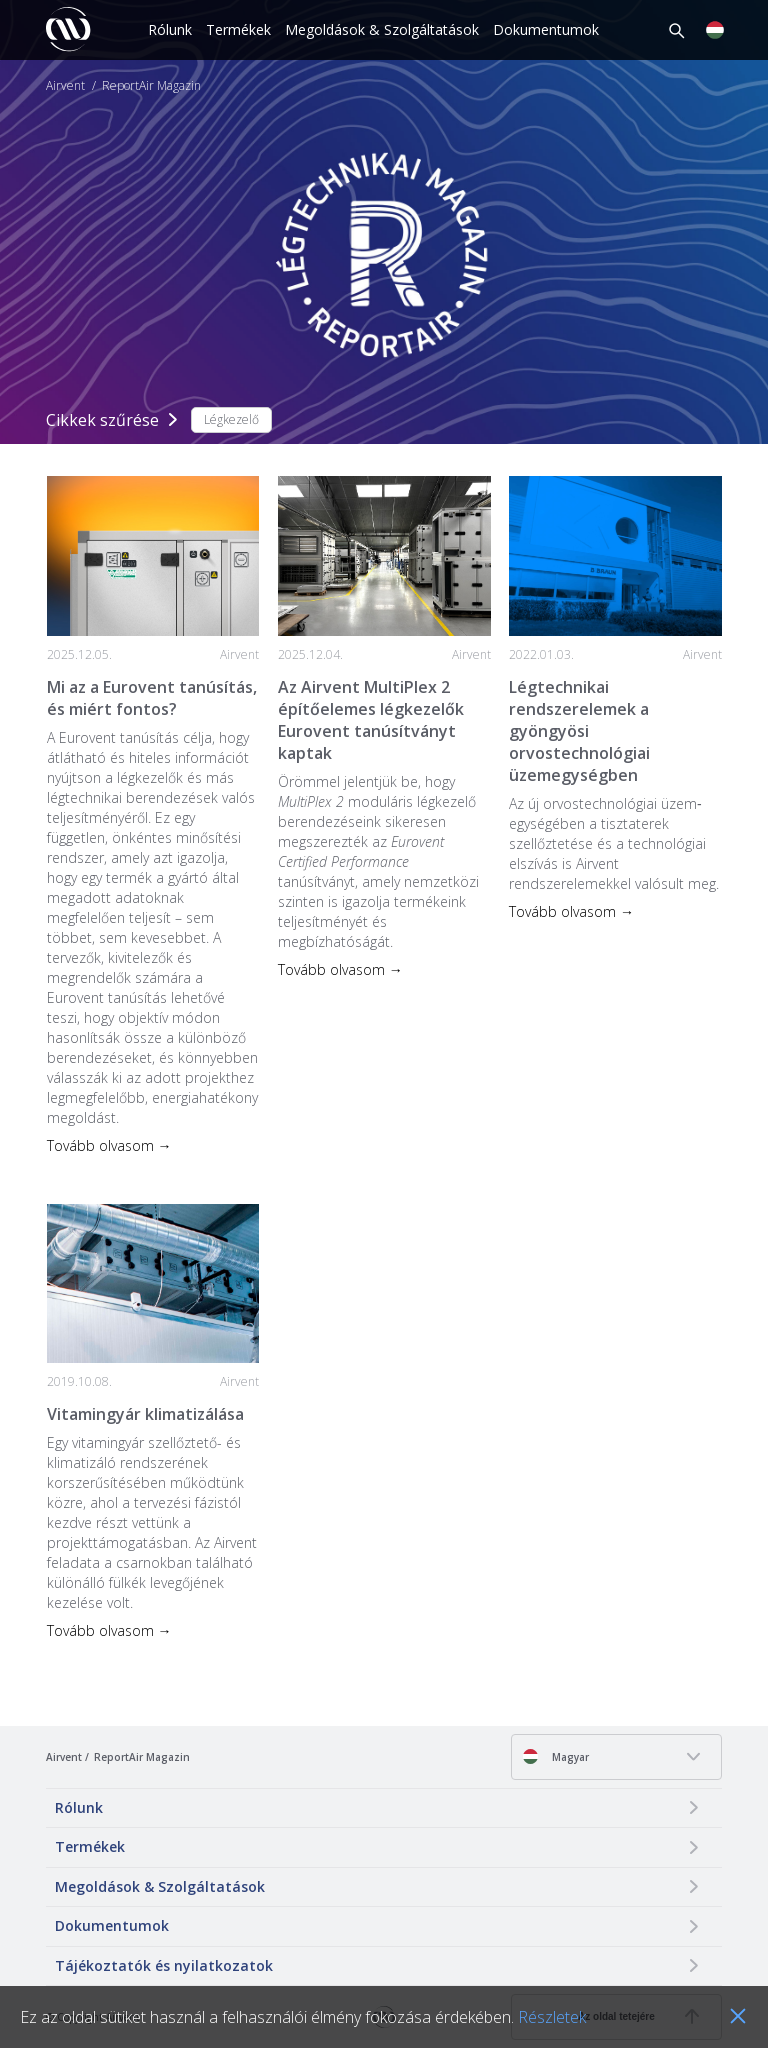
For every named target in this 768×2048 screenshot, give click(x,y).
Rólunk (170, 29)
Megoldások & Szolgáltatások (382, 29)
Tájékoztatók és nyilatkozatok (164, 1965)
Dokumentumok (546, 29)
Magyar (555, 1756)
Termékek (238, 29)
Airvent (65, 86)
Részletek (552, 2017)
